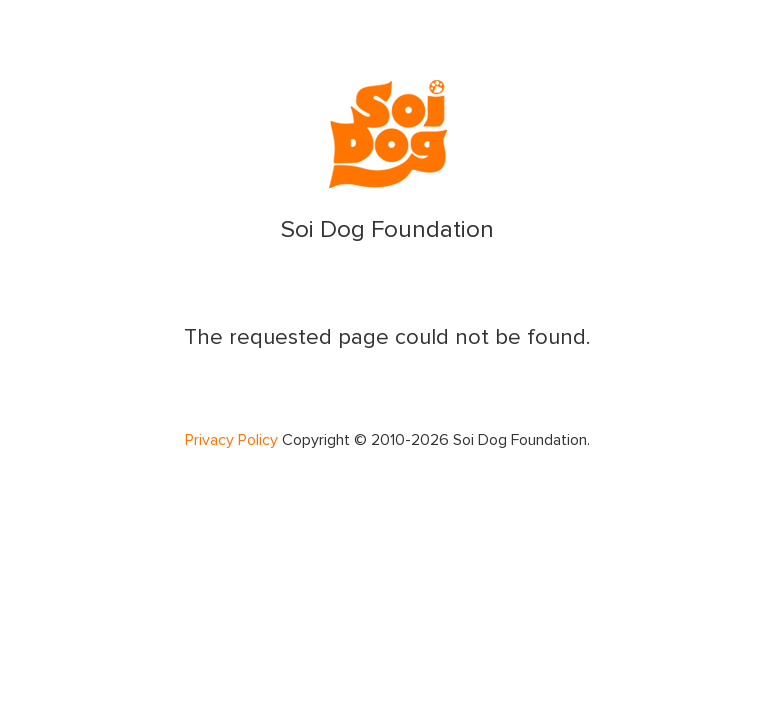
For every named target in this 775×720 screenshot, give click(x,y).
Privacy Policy (231, 440)
